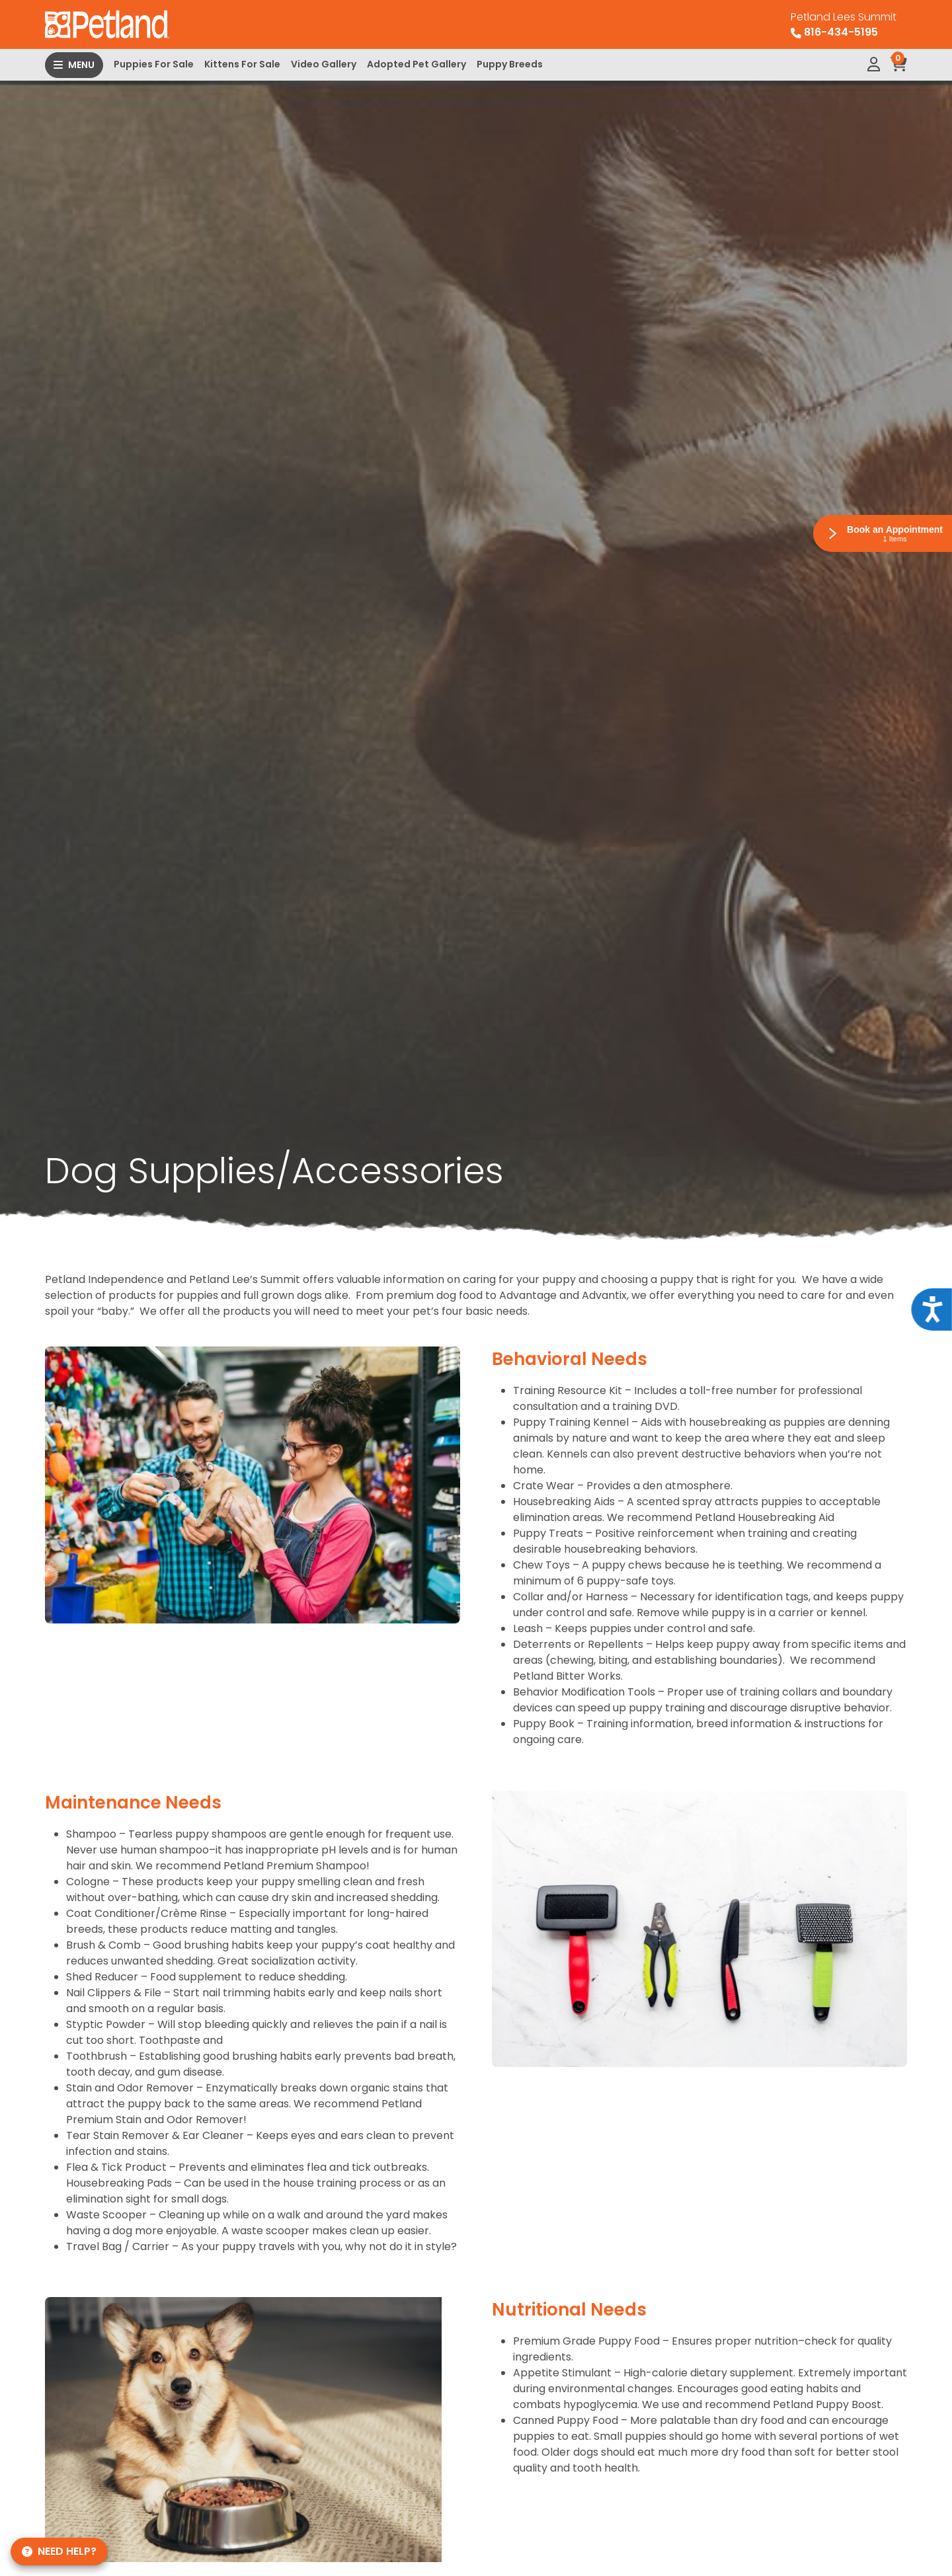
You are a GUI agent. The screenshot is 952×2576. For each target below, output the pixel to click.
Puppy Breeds (510, 64)
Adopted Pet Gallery (416, 64)
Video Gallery (323, 64)
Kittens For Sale (242, 64)
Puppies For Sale (154, 64)
